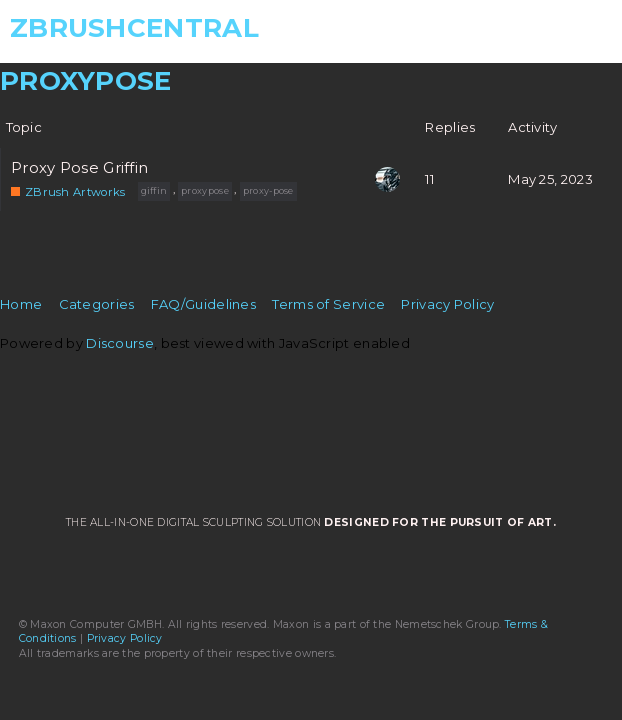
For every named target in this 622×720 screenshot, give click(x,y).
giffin (154, 190)
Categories (97, 304)
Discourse (120, 343)
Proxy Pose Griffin (79, 168)
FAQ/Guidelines (203, 304)
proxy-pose (268, 190)
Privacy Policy (447, 304)
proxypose (205, 190)
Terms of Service (328, 304)
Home (21, 304)
